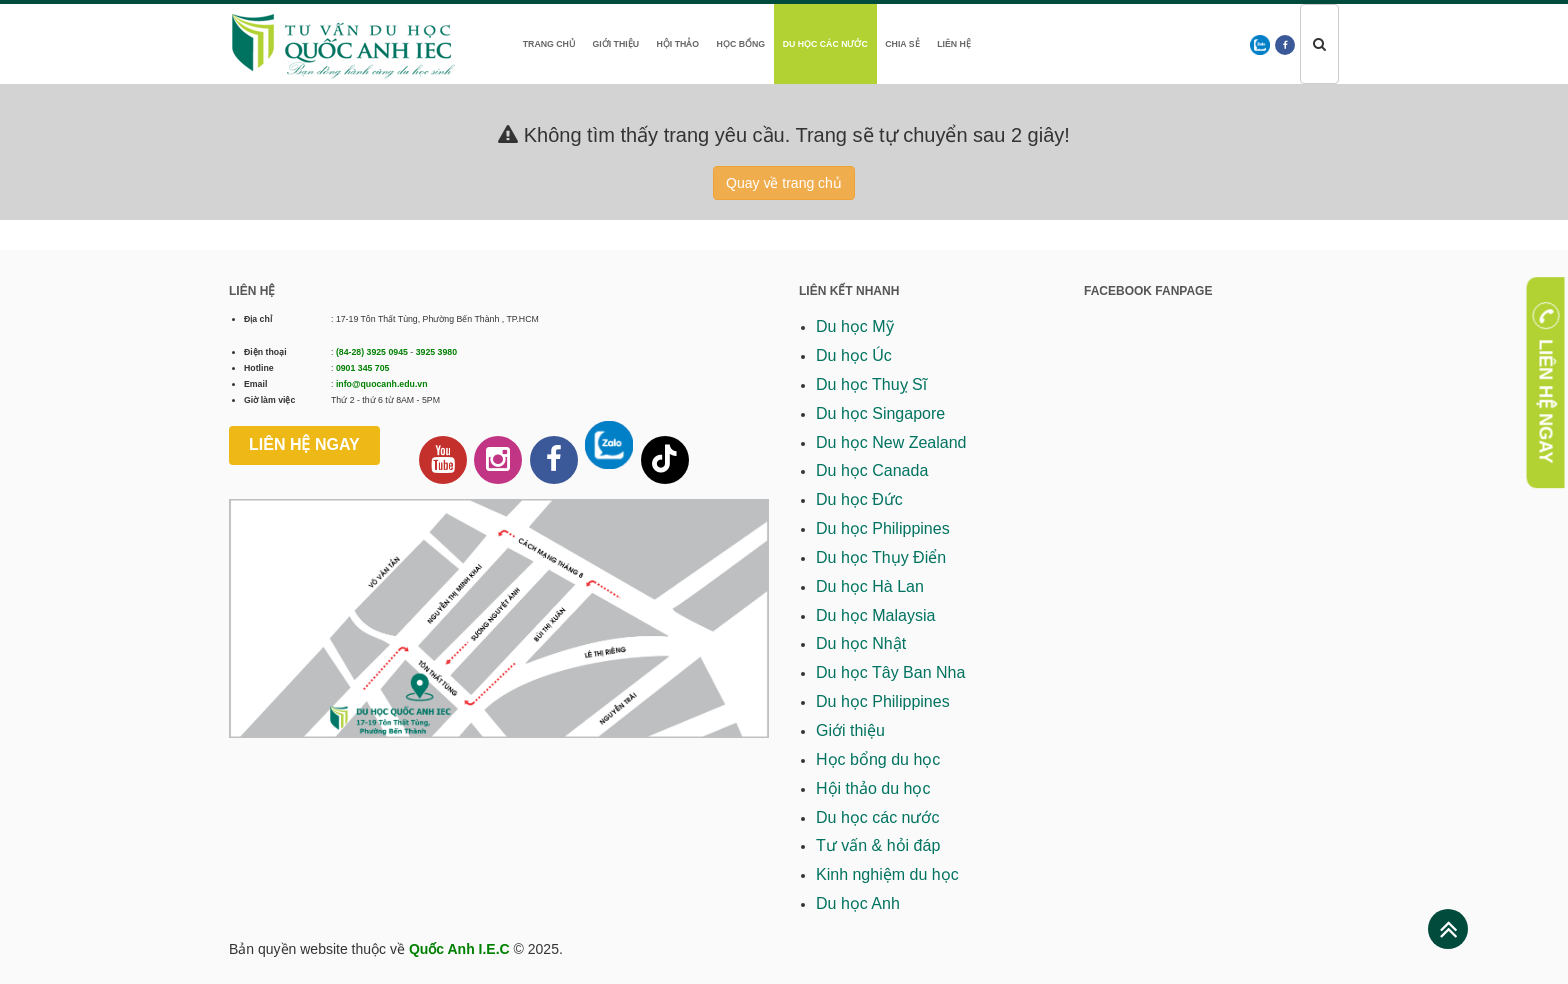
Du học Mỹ (855, 326)
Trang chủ (549, 44)
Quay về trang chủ (784, 183)
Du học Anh (858, 903)
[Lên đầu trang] (1448, 929)
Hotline (259, 368)
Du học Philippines (883, 528)
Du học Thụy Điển (881, 557)
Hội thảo (677, 44)
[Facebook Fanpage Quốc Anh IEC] (554, 460)
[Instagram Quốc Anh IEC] (498, 460)
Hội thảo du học (873, 788)
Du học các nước (825, 44)
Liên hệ (954, 44)
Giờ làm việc (269, 400)
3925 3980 (436, 352)
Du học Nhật (861, 643)
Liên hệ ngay (304, 444)
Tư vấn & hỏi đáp (878, 845)
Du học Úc (854, 355)
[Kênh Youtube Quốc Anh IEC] (443, 460)
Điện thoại (265, 352)
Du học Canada (872, 470)
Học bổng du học (878, 759)
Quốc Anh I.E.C (459, 949)
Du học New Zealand (891, 442)
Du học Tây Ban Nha (890, 672)
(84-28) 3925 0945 (372, 352)
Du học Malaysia (875, 615)
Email (255, 384)
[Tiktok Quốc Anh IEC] (665, 460)
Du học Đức (859, 499)
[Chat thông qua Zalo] (609, 445)
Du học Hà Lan (870, 586)
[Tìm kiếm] (1319, 44)
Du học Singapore (880, 413)
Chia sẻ (902, 44)
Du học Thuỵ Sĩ (871, 384)
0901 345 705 (363, 368)
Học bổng (741, 44)
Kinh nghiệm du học (887, 874)
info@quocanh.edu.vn (382, 384)
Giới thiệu (615, 44)
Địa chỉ (258, 319)
